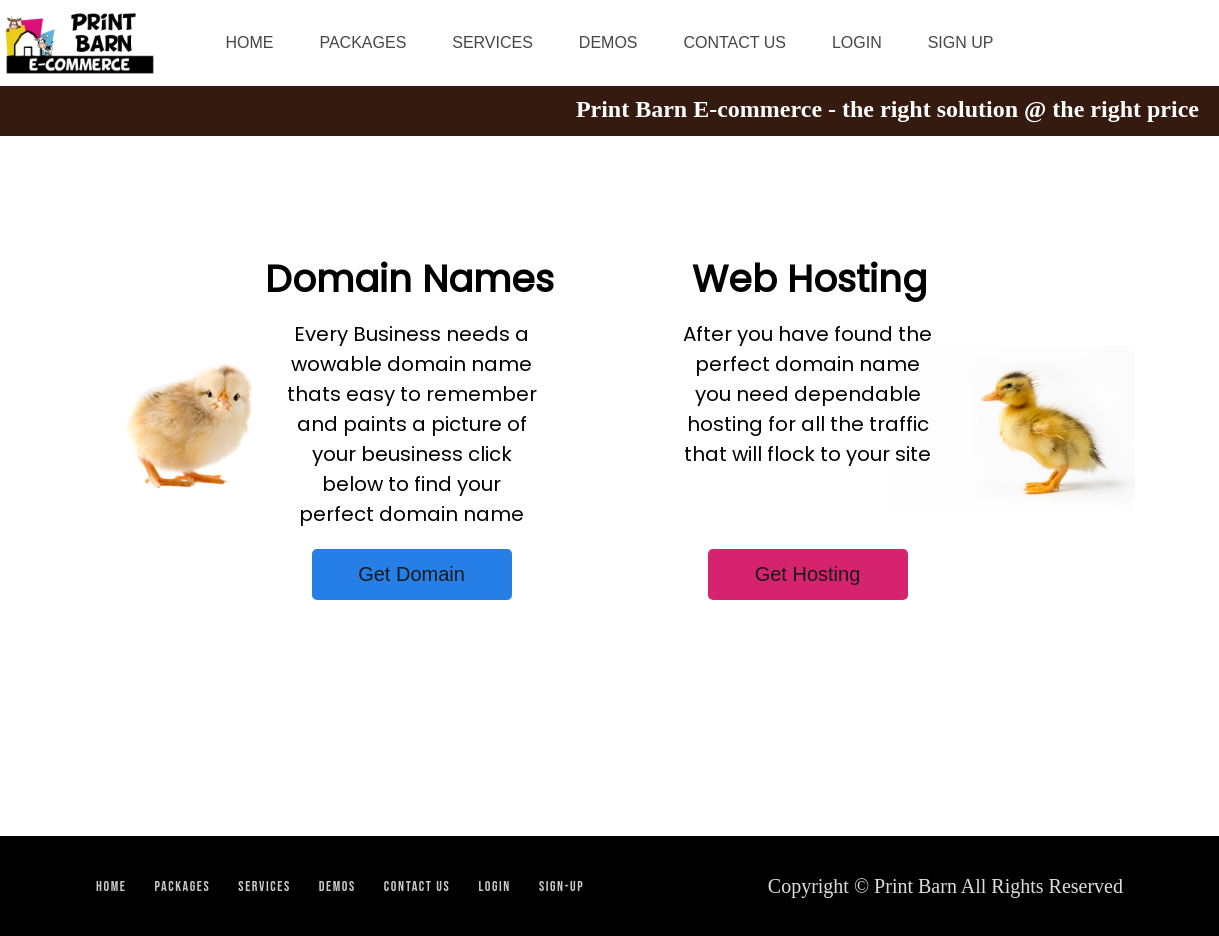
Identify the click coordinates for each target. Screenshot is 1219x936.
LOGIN (857, 42)
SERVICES (492, 42)
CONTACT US (734, 42)
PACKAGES (362, 42)
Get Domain (411, 574)
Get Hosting (808, 574)
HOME (250, 42)
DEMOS (608, 42)
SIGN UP (961, 42)
